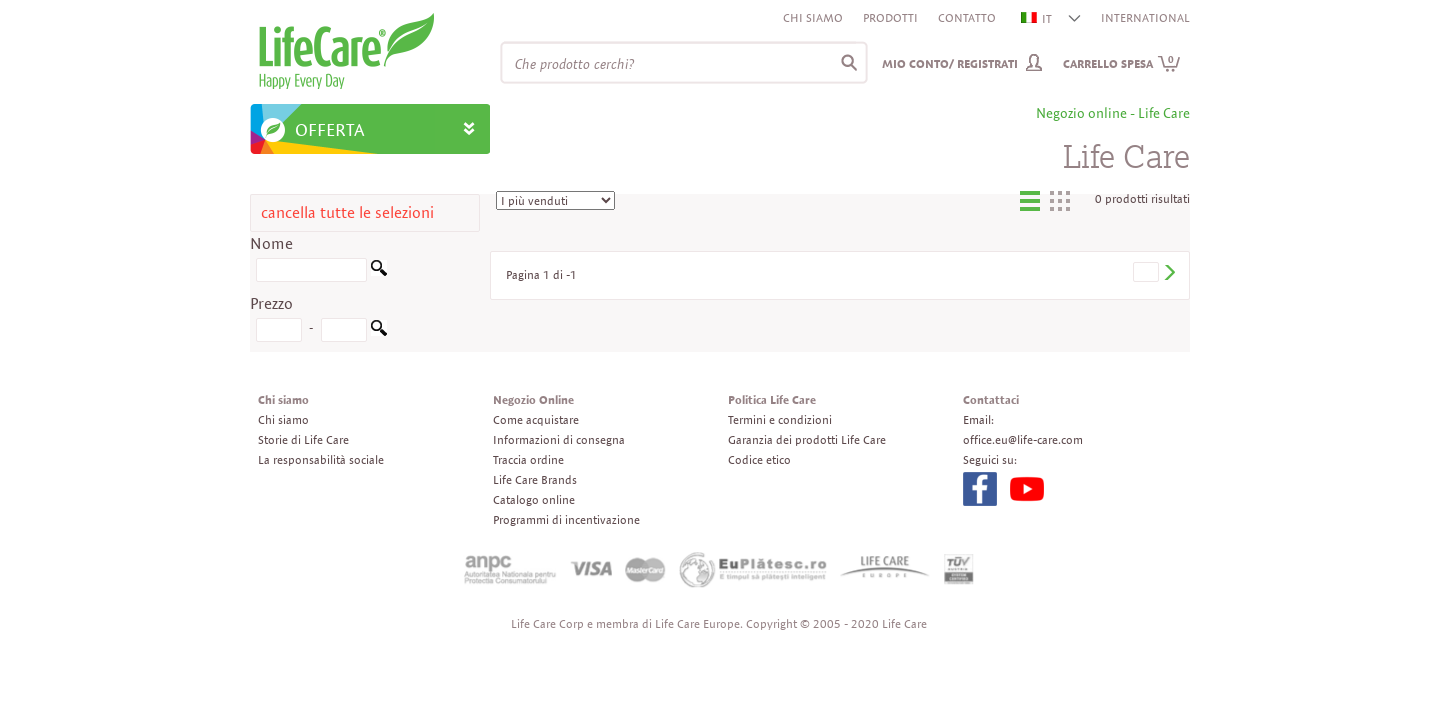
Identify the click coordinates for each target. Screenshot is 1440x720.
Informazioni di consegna (559, 439)
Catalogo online (534, 499)
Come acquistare (536, 419)
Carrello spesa (1122, 63)
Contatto (967, 17)
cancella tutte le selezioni (347, 212)
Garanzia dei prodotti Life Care (807, 439)
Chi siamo (813, 17)
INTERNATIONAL (1145, 17)
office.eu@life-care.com (1023, 439)
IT (1037, 18)
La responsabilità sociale (321, 459)
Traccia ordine (528, 459)
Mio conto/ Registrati (950, 63)
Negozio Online (533, 399)
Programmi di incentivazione (566, 519)
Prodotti (890, 17)
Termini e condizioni (780, 419)
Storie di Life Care (303, 439)
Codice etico (759, 459)
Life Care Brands (535, 479)
